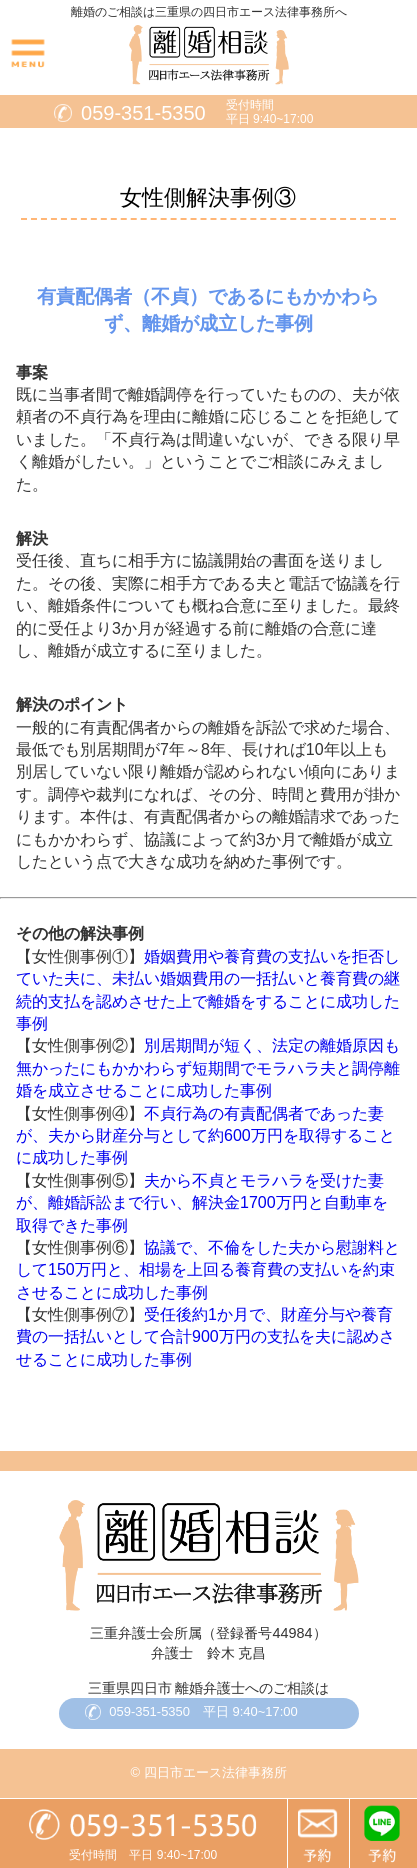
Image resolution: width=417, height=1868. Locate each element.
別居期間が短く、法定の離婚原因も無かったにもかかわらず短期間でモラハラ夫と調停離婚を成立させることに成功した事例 (208, 1068)
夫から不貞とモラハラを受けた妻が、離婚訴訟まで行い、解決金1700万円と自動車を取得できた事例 (202, 1203)
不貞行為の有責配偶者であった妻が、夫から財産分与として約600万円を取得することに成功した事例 (205, 1136)
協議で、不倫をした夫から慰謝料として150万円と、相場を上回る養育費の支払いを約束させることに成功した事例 (208, 1270)
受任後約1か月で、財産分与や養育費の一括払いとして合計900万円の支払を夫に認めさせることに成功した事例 (205, 1337)
